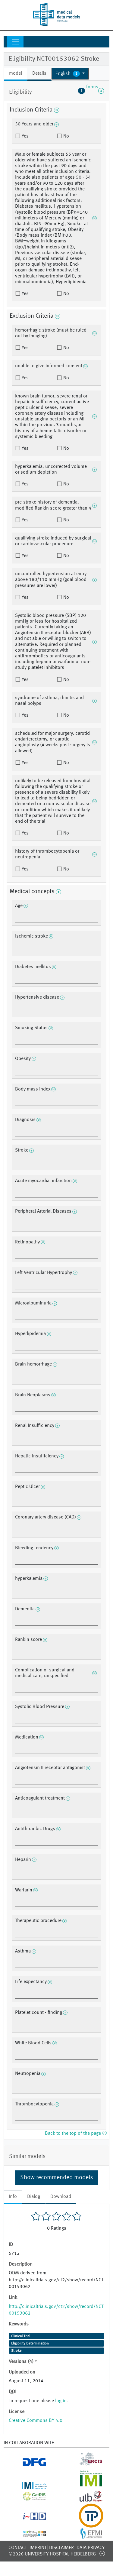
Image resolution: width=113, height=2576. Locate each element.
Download (60, 2196)
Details (39, 73)
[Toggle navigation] (15, 41)
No (65, 136)
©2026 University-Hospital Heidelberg (52, 2554)
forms (91, 91)
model (15, 73)
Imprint (38, 2547)
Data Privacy (91, 2547)
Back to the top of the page (75, 2133)
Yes (24, 136)
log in (61, 2401)
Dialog (33, 2196)
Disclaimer (61, 2547)
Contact (17, 2547)
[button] (70, 73)
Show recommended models (56, 2178)
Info (13, 2196)
